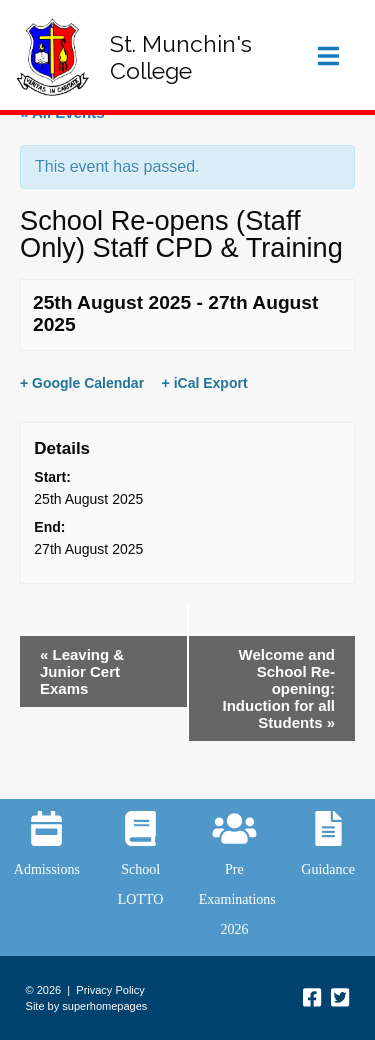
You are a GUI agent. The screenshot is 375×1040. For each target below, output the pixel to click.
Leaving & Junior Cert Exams (82, 671)
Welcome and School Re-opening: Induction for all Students (279, 688)
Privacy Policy (110, 990)
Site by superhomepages (87, 1006)
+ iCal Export (205, 383)
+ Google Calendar (82, 383)
